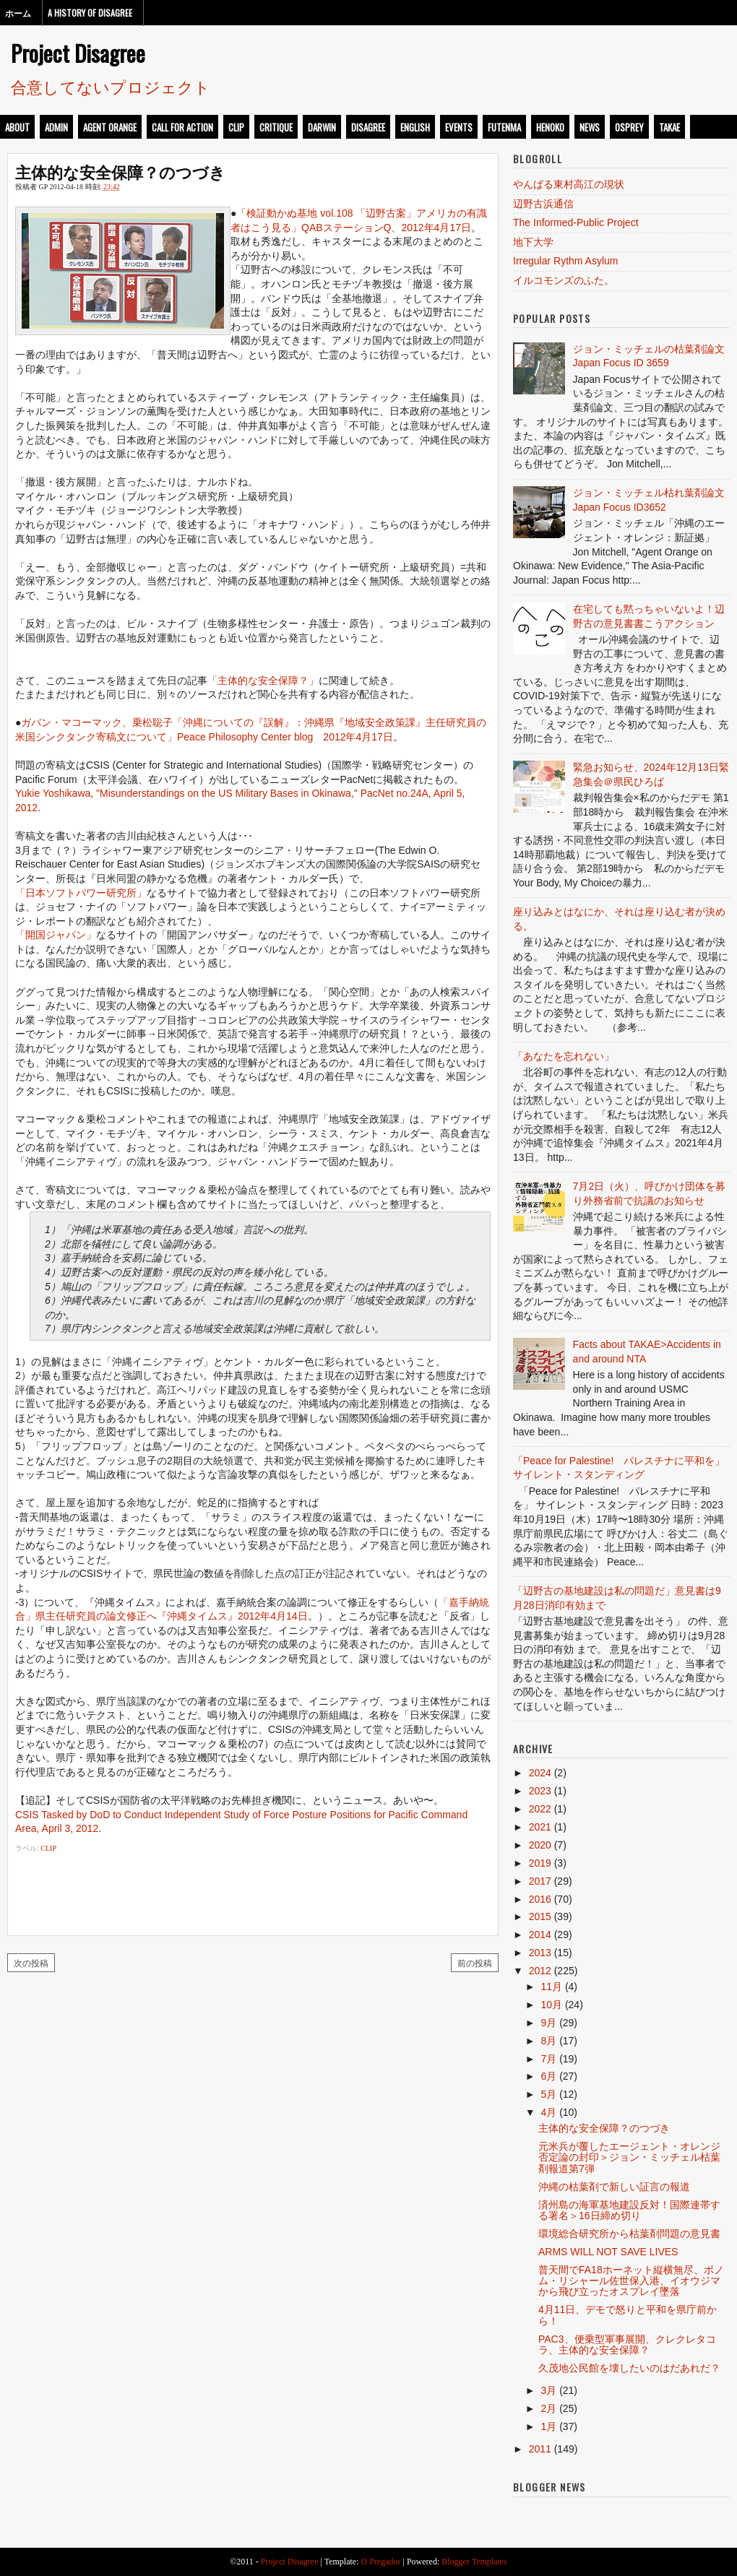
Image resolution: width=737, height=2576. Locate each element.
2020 (540, 1845)
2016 (540, 1899)
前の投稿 (474, 1962)
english (415, 127)
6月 (548, 2076)
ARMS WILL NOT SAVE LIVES (608, 2251)
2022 (540, 1809)
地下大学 (533, 242)
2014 (540, 1934)
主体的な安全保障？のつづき (120, 171)
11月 (551, 1986)
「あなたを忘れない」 (563, 1056)
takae (669, 127)
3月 (548, 2390)
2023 (540, 1791)
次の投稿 (31, 1962)
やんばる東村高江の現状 (568, 184)
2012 (540, 1970)
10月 (551, 2004)
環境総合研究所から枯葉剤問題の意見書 (629, 2233)
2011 (540, 2449)
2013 (540, 1952)
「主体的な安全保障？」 (263, 680)
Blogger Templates (474, 2561)
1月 (548, 2426)
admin (56, 127)
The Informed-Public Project (576, 222)
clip (236, 127)
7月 (548, 2059)
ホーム (18, 13)
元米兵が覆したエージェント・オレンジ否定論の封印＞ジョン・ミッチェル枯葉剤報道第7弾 (629, 2157)
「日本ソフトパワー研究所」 (81, 893)
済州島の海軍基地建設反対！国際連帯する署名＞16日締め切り (629, 2210)
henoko (550, 127)
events (459, 127)
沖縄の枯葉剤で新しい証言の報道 (614, 2186)
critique (276, 127)
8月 (548, 2040)
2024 (540, 1772)
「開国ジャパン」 (55, 935)
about (17, 127)
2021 (540, 1827)
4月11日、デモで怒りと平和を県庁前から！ (627, 2315)
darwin (322, 127)
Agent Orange (110, 127)
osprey (629, 127)
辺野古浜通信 (543, 203)
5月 (548, 2094)
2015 (540, 1916)
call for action (182, 127)
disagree (368, 127)
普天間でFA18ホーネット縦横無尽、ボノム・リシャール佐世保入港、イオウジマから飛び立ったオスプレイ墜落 (631, 2281)
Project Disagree (78, 52)
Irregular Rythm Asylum (565, 261)
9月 (548, 2022)
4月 (548, 2112)
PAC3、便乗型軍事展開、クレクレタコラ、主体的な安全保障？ (627, 2344)
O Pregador (381, 2561)
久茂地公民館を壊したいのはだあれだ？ (629, 2368)
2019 (540, 1863)
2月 (548, 2408)
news (589, 127)
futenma (504, 127)
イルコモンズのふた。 (563, 280)
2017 (540, 1881)
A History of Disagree (90, 13)
